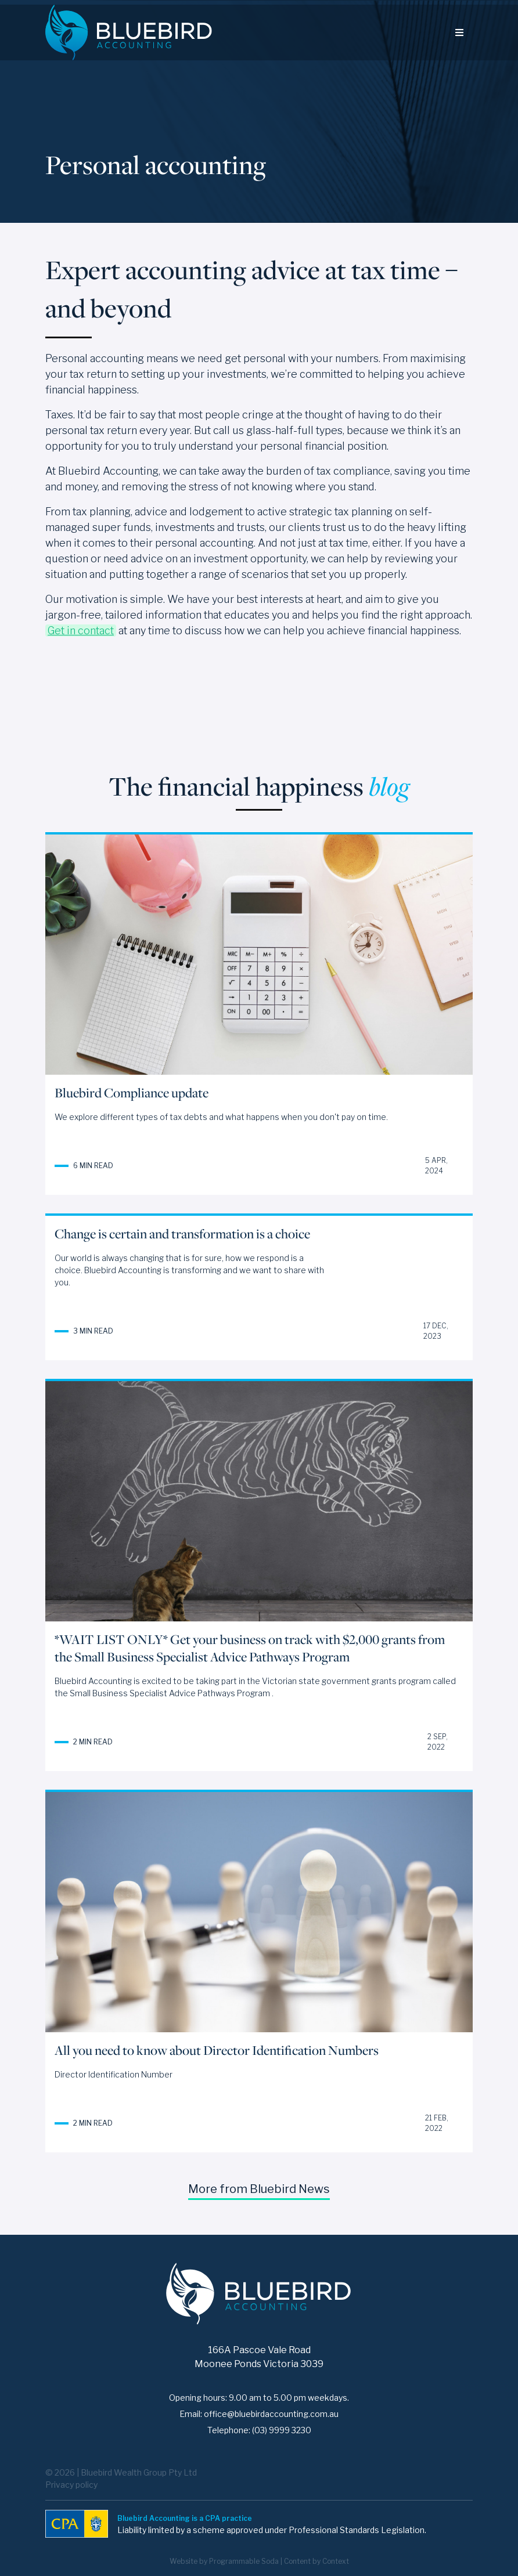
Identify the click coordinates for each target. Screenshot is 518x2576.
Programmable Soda (244, 2561)
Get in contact (81, 630)
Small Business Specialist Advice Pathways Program (171, 1693)
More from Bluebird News (259, 2189)
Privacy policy (71, 2485)
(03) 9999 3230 (281, 2430)
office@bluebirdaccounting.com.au (271, 2414)
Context (335, 2561)
